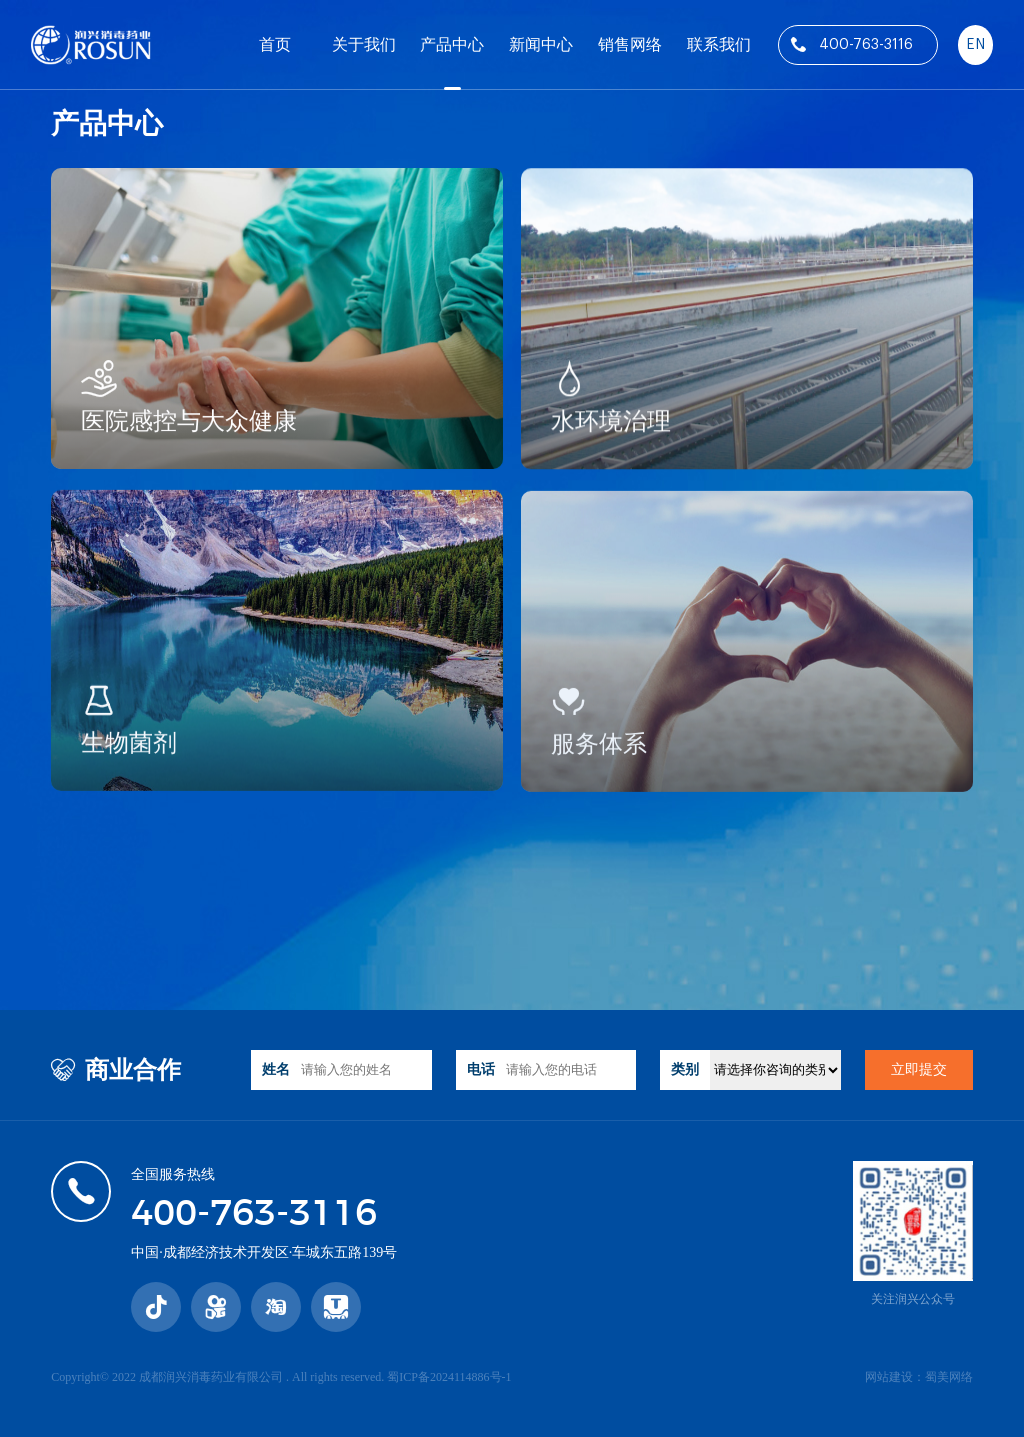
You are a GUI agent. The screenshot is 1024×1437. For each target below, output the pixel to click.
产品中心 (452, 44)
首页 (275, 44)
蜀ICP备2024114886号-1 (449, 1377)
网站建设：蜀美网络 (919, 1377)
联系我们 (719, 44)
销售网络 (630, 44)
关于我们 (364, 44)
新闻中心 (541, 44)
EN (975, 45)
